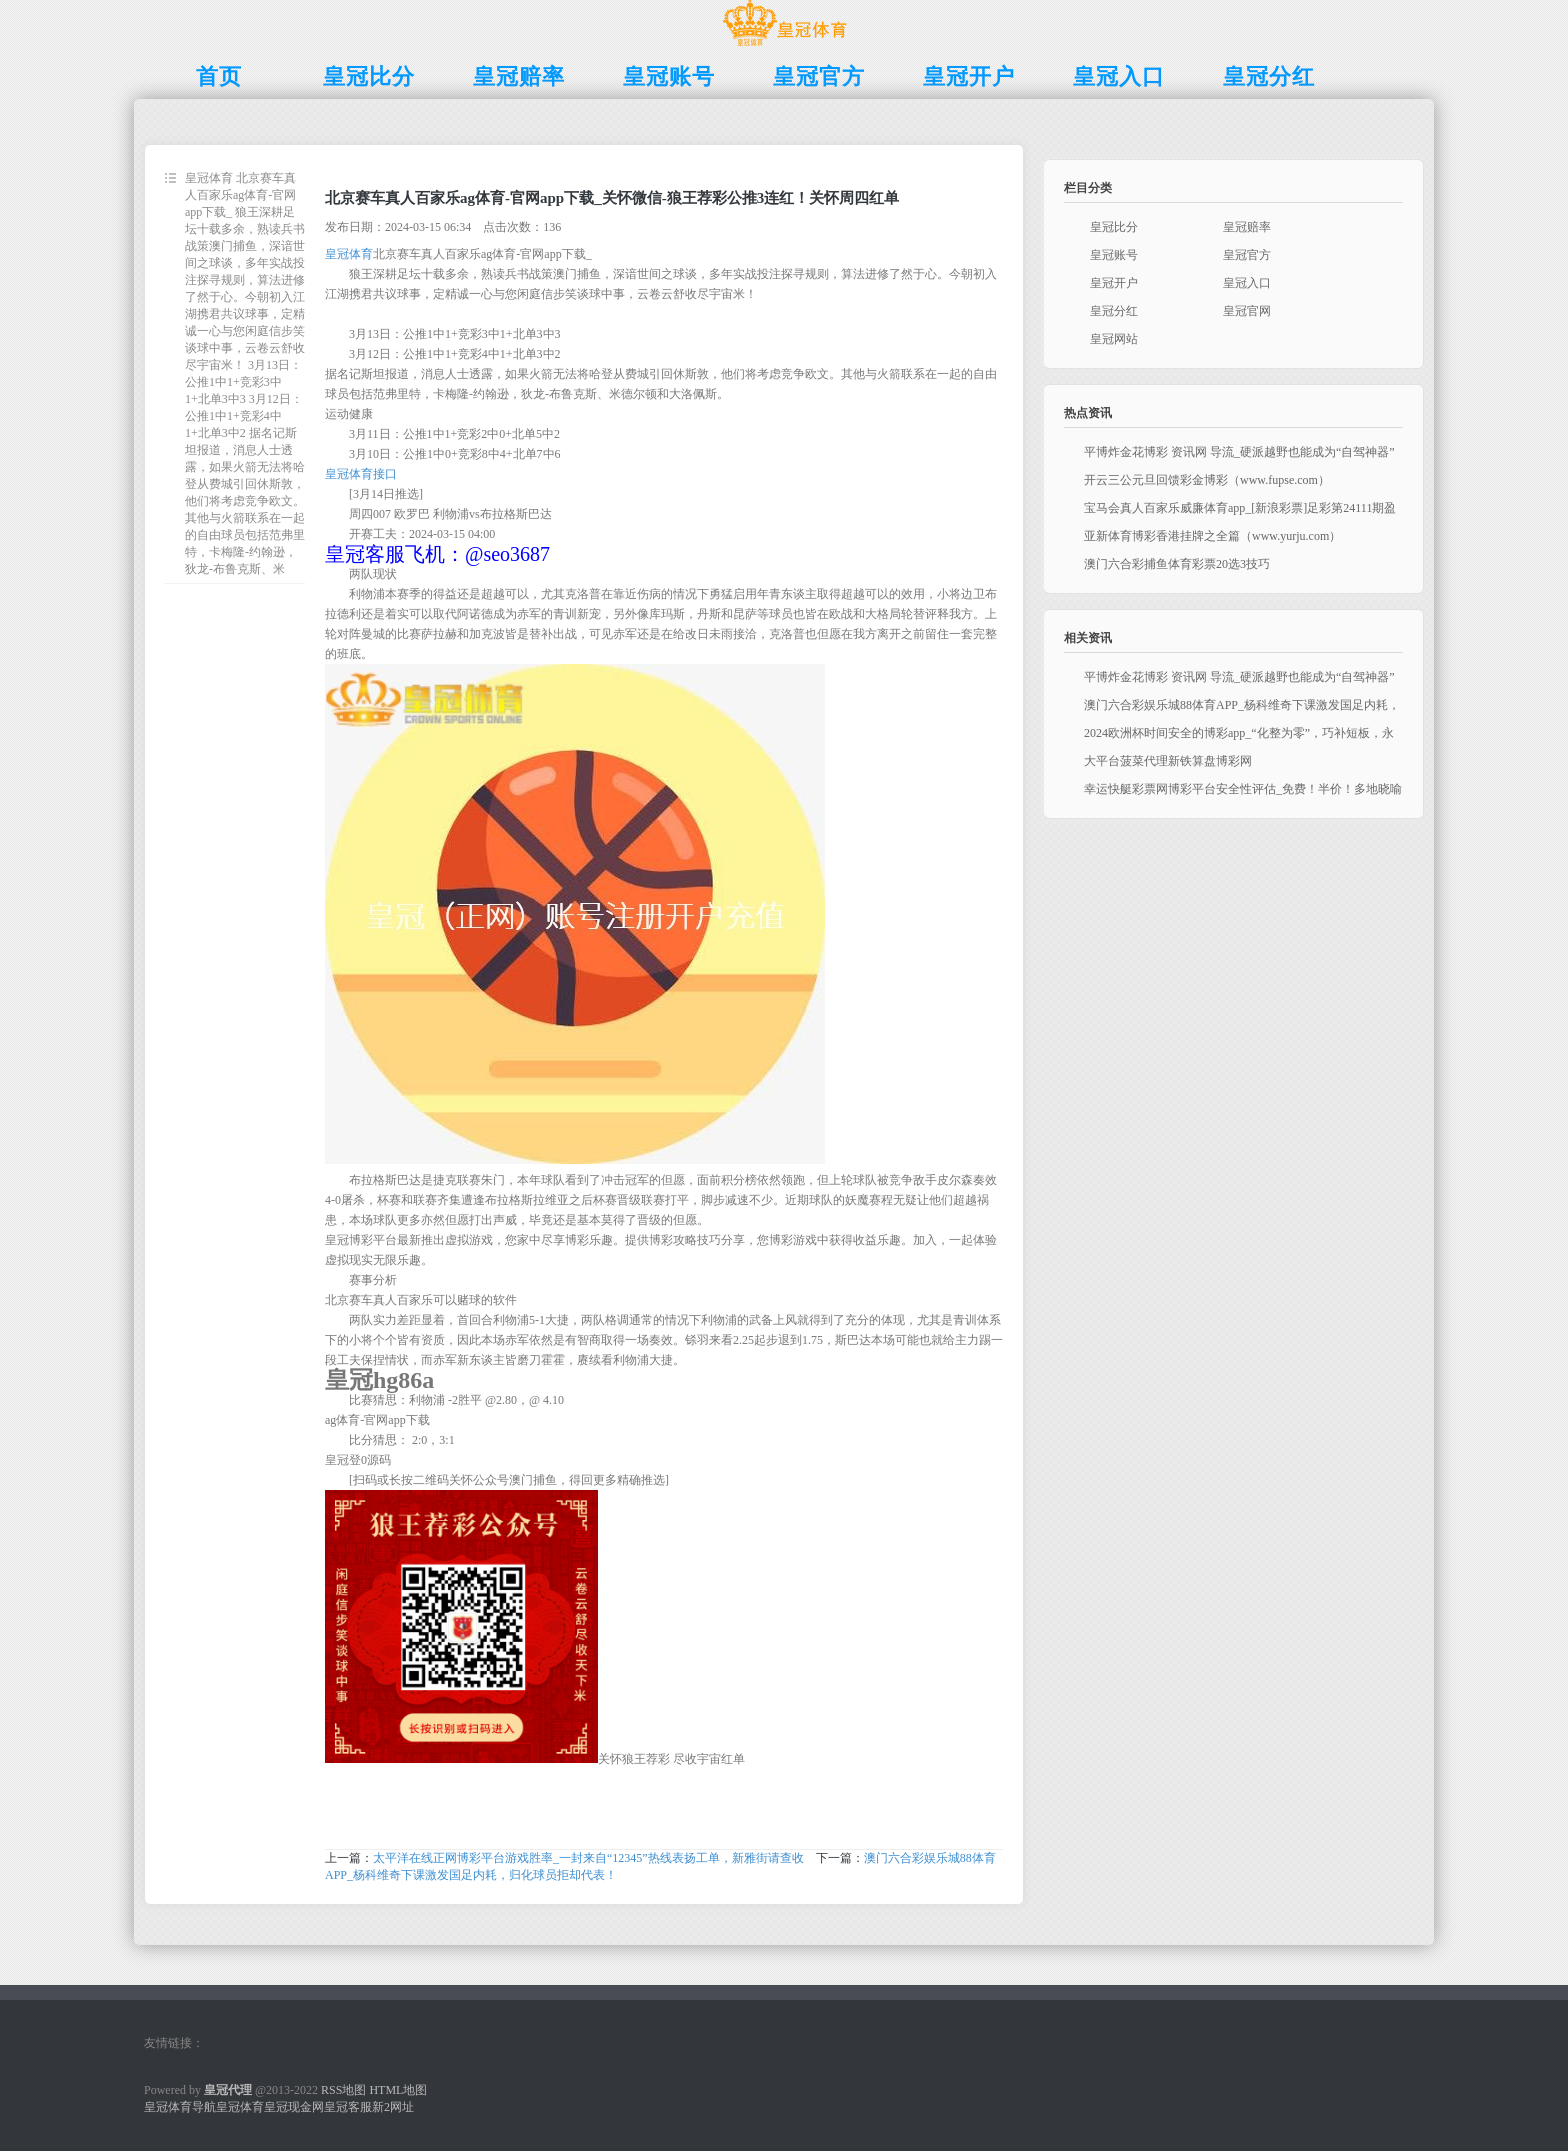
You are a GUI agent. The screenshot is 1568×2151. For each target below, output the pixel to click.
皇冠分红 (1114, 311)
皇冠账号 (1114, 255)
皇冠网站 (1114, 339)
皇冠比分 (1114, 227)
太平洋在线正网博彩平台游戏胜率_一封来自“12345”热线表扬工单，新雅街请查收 (588, 1858)
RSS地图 (343, 2090)
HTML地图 (398, 2090)
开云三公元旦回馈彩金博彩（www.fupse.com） (1207, 480)
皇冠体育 (349, 254)
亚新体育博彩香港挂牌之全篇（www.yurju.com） (1212, 536)
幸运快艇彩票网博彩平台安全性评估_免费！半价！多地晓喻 (1243, 789)
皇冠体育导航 (180, 2107)
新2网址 (393, 2107)
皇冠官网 (1247, 311)
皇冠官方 (1247, 255)
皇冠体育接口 (361, 474)
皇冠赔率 (1247, 227)
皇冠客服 (348, 2107)
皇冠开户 (1114, 283)
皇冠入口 (1247, 283)
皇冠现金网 (294, 2107)
